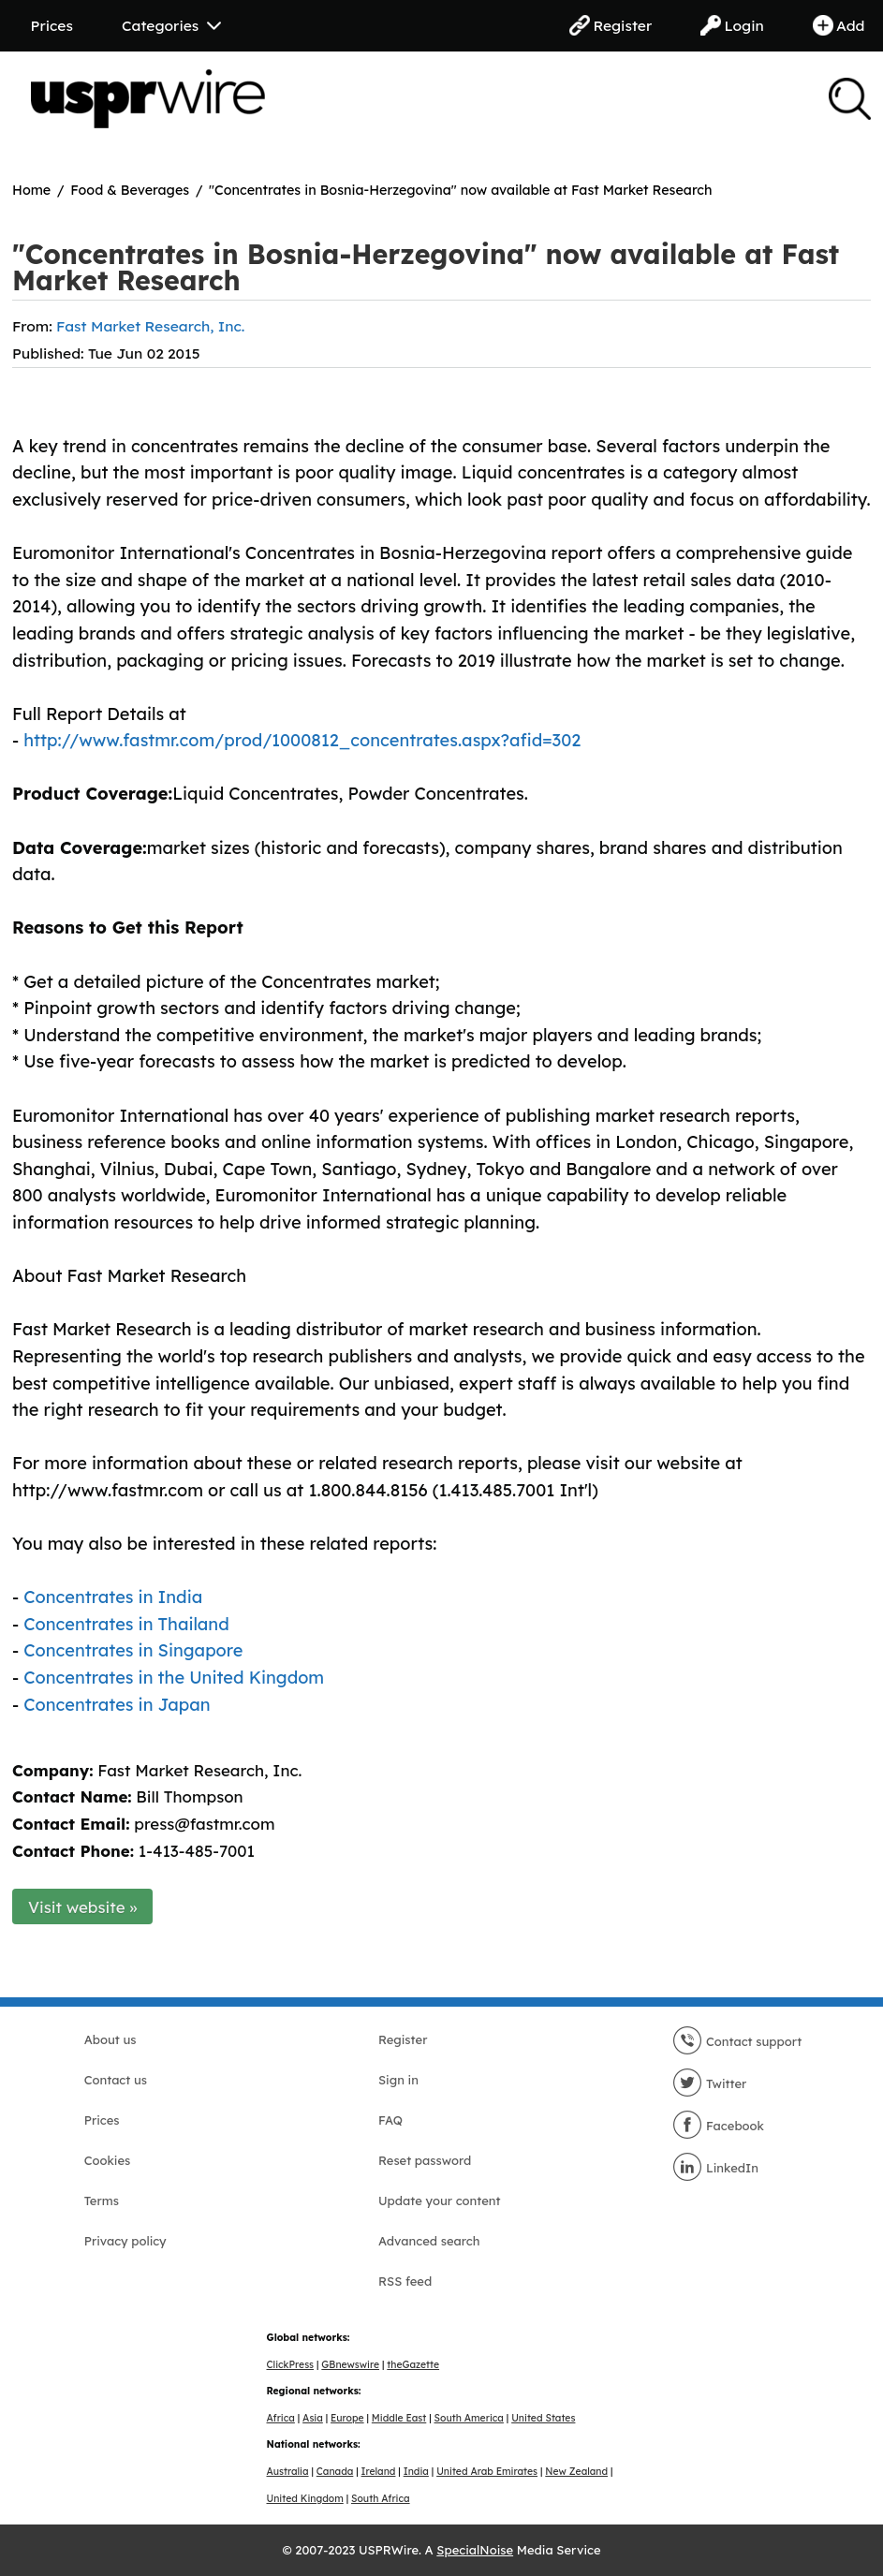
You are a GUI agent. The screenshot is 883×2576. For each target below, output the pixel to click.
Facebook (718, 2125)
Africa (281, 2418)
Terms (101, 2200)
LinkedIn (715, 2167)
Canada (335, 2472)
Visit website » (83, 1907)
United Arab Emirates (486, 2472)
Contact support (737, 2041)
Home (31, 190)
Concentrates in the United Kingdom (173, 1677)
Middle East (399, 2418)
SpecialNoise (474, 2549)
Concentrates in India (112, 1597)
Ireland (378, 2472)
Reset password (424, 2160)
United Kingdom (305, 2499)
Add (839, 25)
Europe (347, 2418)
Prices (52, 25)
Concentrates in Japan (116, 1704)
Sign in (398, 2079)
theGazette (413, 2365)
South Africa (380, 2499)
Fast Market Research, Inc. (150, 325)
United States (543, 2418)
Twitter (709, 2083)
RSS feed (405, 2281)
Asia (312, 2418)
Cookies (107, 2160)
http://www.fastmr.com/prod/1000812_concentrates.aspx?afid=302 (302, 740)
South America (469, 2418)
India (416, 2472)
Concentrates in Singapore (133, 1650)
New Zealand (576, 2472)
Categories (171, 25)
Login (732, 25)
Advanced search (428, 2240)
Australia (288, 2472)
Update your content (439, 2200)
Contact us (115, 2079)
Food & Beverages (129, 190)
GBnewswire (350, 2365)
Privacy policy (125, 2240)
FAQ (390, 2119)
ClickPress (291, 2365)
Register (610, 25)
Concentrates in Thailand (125, 1624)
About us (110, 2039)
